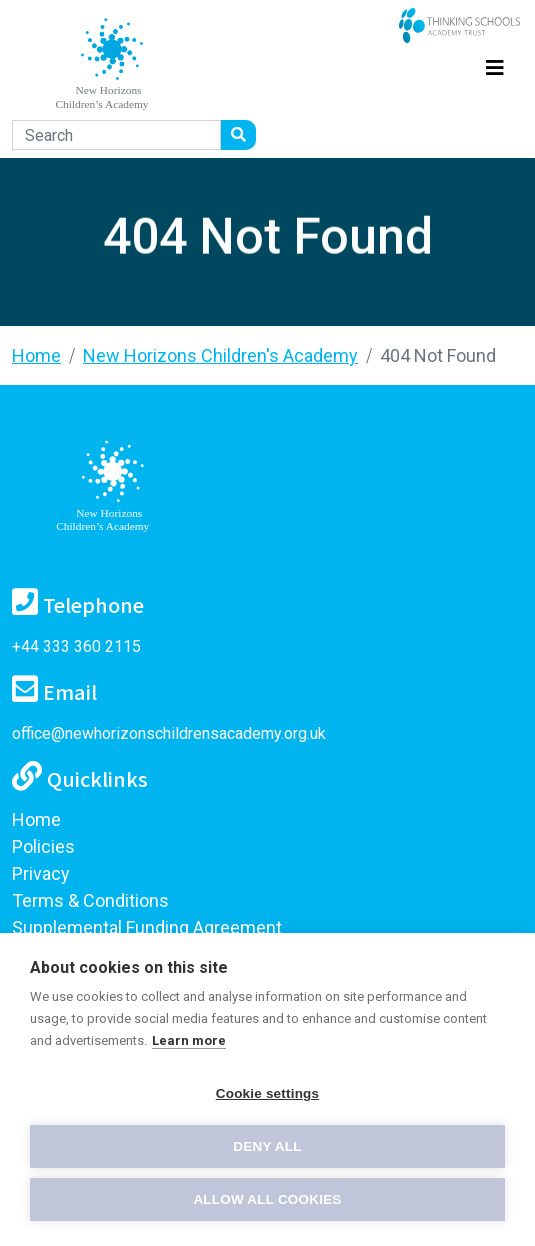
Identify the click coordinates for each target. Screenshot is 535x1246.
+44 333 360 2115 (76, 646)
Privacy (41, 873)
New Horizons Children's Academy (220, 355)
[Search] (116, 135)
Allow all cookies (267, 1199)
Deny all (267, 1146)
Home (36, 355)
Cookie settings (268, 1093)
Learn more (189, 1040)
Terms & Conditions (90, 900)
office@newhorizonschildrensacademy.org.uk (169, 733)
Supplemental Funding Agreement (147, 927)
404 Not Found (438, 355)
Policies (43, 846)
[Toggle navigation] (495, 64)
